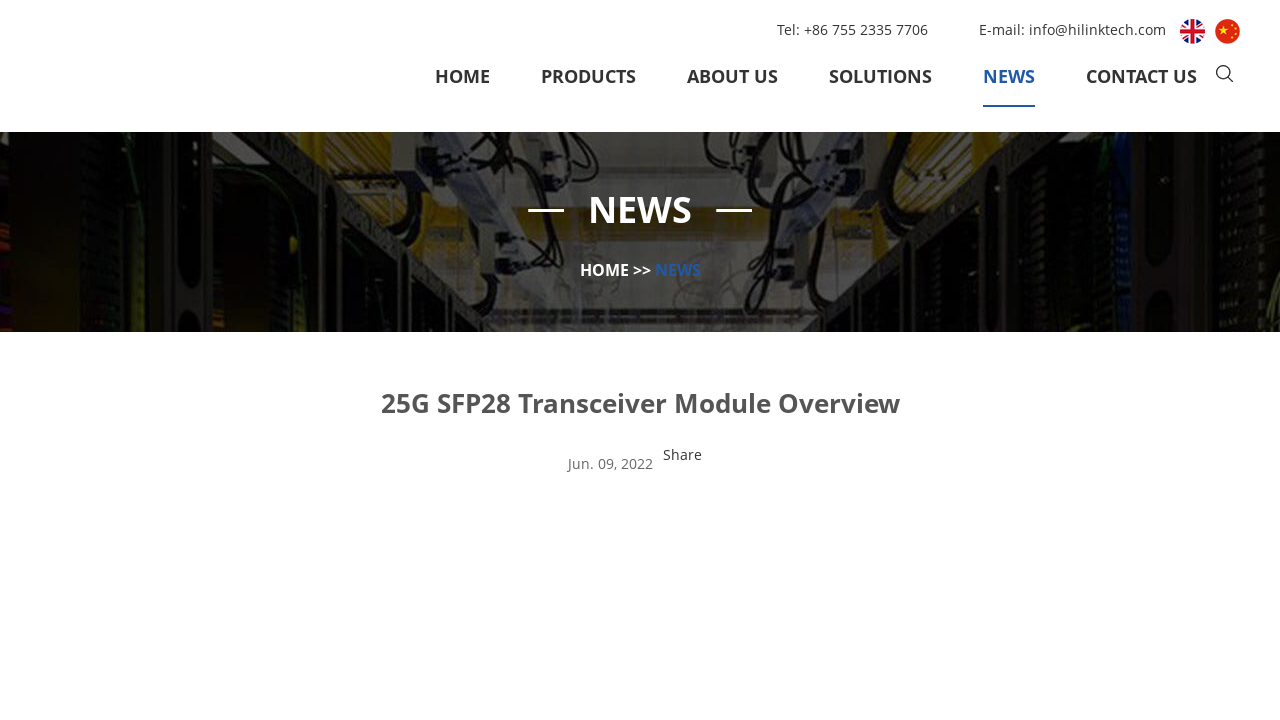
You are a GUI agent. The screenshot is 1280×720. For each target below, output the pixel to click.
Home (462, 76)
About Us (732, 76)
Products (588, 76)
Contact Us (1141, 76)
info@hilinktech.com (1099, 29)
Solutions (880, 76)
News (1009, 76)
